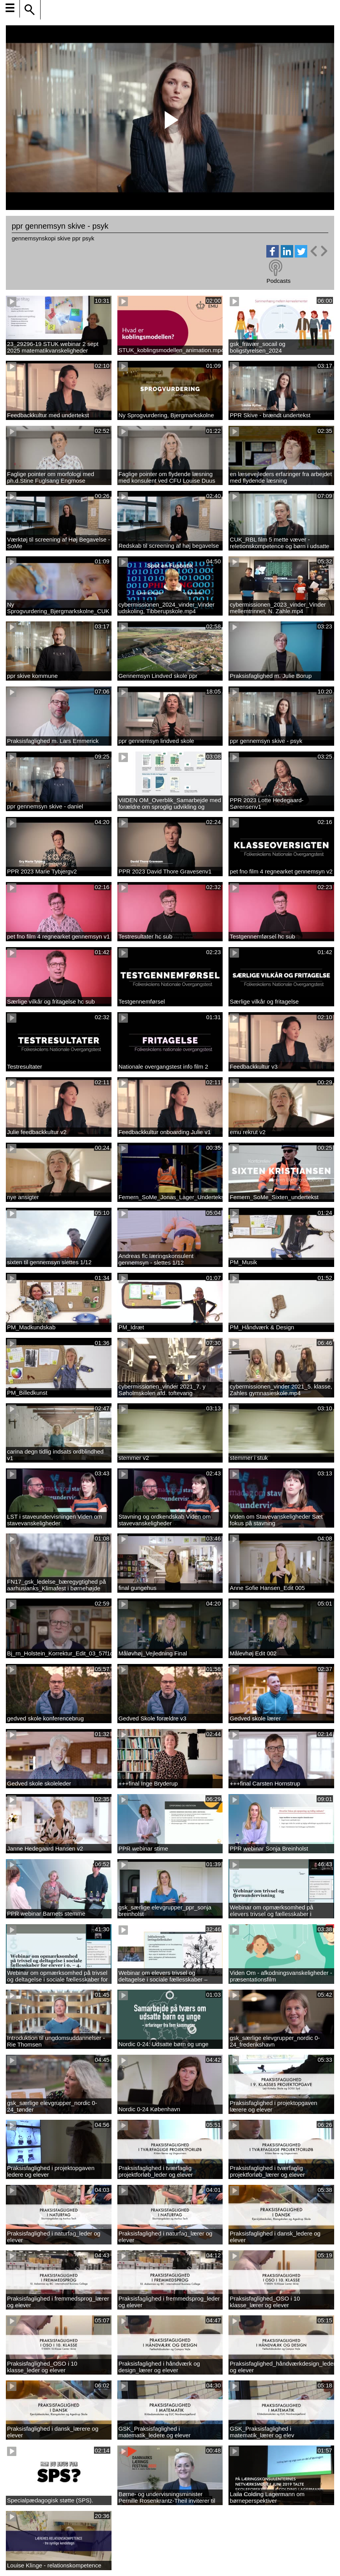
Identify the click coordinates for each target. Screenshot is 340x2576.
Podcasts (278, 280)
